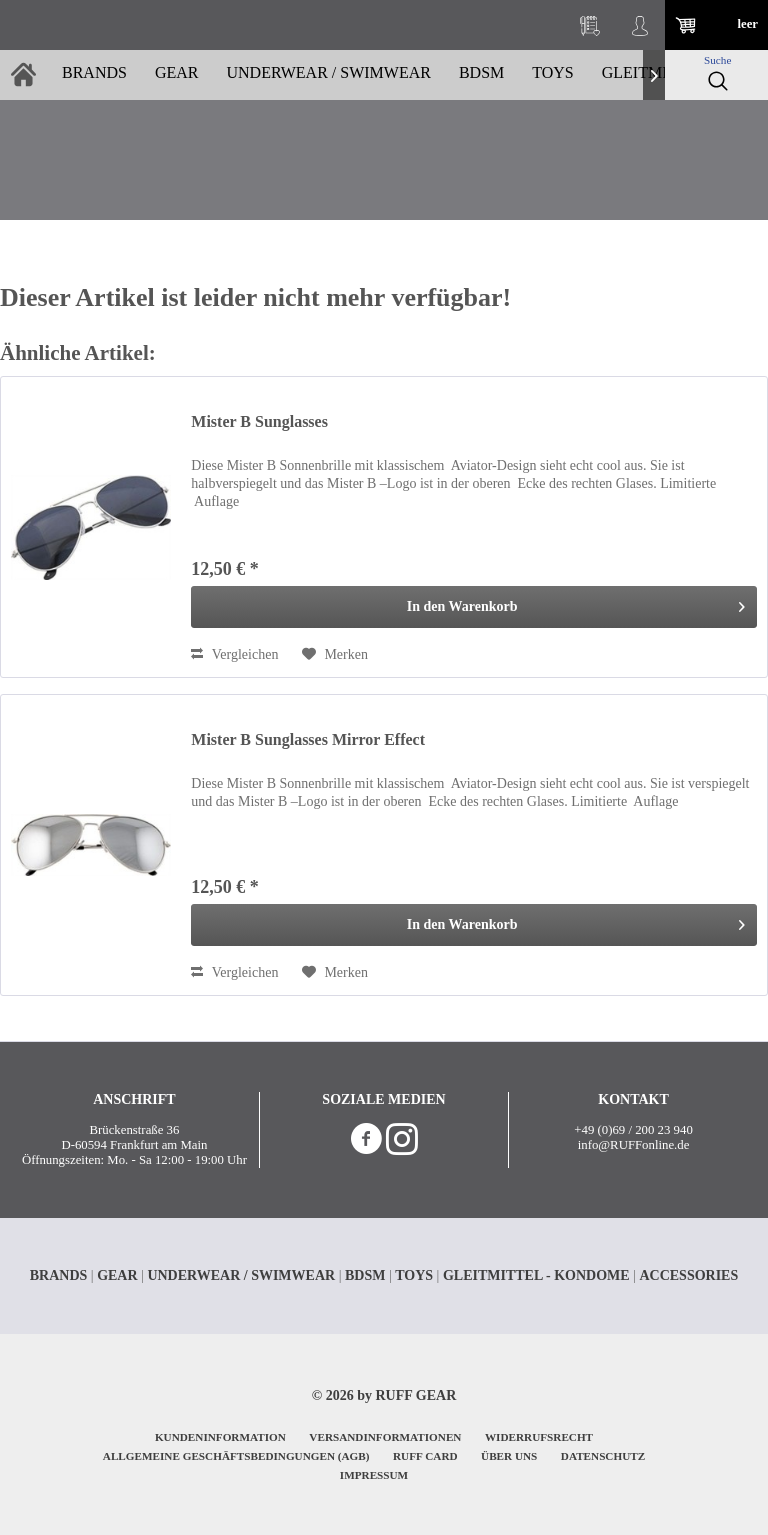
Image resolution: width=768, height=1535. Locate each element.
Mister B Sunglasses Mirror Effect (308, 739)
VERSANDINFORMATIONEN (385, 1437)
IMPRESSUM (374, 1475)
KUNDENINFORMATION (220, 1437)
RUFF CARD (425, 1456)
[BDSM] (481, 75)
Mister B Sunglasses (259, 421)
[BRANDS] (94, 75)
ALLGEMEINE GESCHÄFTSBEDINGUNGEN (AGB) (236, 1456)
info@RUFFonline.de (634, 1145)
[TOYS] (553, 75)
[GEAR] (177, 75)
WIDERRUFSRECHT (539, 1437)
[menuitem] (590, 25)
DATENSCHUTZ (603, 1456)
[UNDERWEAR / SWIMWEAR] (328, 75)
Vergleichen (234, 654)
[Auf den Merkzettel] (335, 655)
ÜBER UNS (509, 1456)
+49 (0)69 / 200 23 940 (633, 1130)
